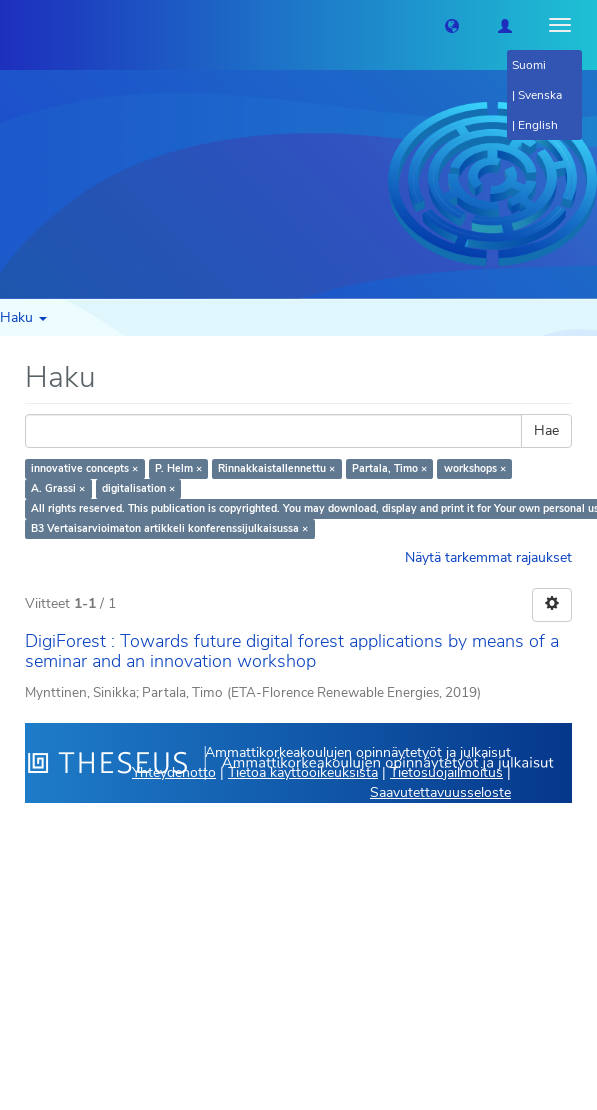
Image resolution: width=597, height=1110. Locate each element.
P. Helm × (178, 468)
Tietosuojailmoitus (446, 772)
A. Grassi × (58, 488)
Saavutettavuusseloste (440, 792)
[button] (452, 25)
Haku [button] (23, 317)
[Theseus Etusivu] (15, 25)
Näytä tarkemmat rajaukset (488, 557)
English (538, 125)
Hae (546, 430)
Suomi (529, 65)
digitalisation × (138, 488)
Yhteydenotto (174, 772)
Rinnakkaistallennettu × (276, 468)
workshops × (475, 468)
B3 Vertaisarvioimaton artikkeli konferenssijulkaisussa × (169, 528)
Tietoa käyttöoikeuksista (303, 772)
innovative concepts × (84, 468)
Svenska (540, 95)
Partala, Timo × (389, 468)
